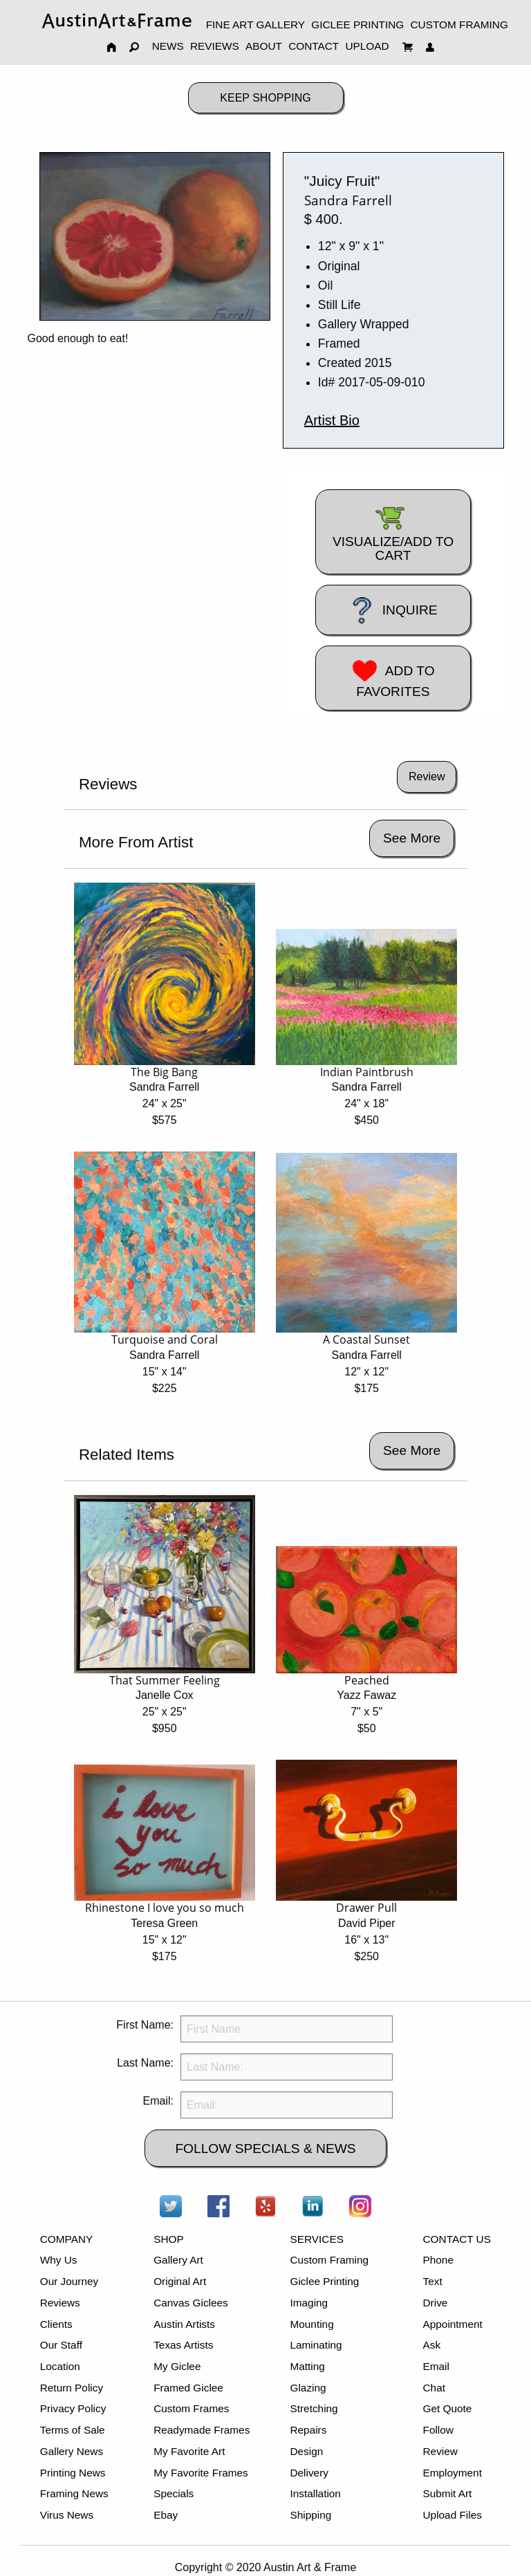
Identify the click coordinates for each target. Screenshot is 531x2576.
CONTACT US (457, 2239)
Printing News (73, 2473)
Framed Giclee (188, 2388)
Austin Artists (184, 2324)
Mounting (311, 2324)
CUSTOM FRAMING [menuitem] (458, 24)
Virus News (66, 2515)
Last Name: (145, 2063)
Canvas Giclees (190, 2303)
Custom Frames (191, 2408)
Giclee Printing (324, 2281)
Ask (432, 2345)
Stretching (313, 2408)
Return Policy (71, 2388)
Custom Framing (329, 2260)
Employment (452, 2473)
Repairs (308, 2430)
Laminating (316, 2345)
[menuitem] (116, 20)
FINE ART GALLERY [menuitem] (255, 24)
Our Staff (61, 2345)
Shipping (310, 2515)
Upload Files (452, 2515)
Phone (438, 2260)
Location (60, 2366)
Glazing (308, 2388)
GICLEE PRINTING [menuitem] (357, 24)
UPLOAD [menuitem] (367, 46)
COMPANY (66, 2239)
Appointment (453, 2324)
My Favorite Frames (200, 2473)
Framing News (74, 2493)
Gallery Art (178, 2260)
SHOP (168, 2239)
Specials (173, 2493)
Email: (158, 2101)
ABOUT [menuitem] (263, 46)
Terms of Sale (72, 2430)
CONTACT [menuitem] (313, 46)
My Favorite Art (189, 2451)
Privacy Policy (73, 2408)
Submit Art (447, 2493)
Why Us (58, 2260)
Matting (307, 2366)
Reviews (60, 2303)
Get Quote (447, 2408)
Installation (315, 2493)
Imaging (309, 2303)
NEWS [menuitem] (168, 46)
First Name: (145, 2025)
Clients (56, 2324)
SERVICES (316, 2239)
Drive (435, 2303)
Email (436, 2366)
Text (432, 2281)
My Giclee (177, 2366)
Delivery (309, 2473)
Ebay (165, 2515)
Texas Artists (183, 2345)
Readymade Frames (201, 2430)
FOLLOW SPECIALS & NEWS (265, 2148)
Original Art (179, 2281)
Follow (438, 2430)
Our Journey (69, 2281)
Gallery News (71, 2451)
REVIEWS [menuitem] (214, 46)
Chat (434, 2388)
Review (440, 2451)
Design (306, 2451)
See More (411, 838)
